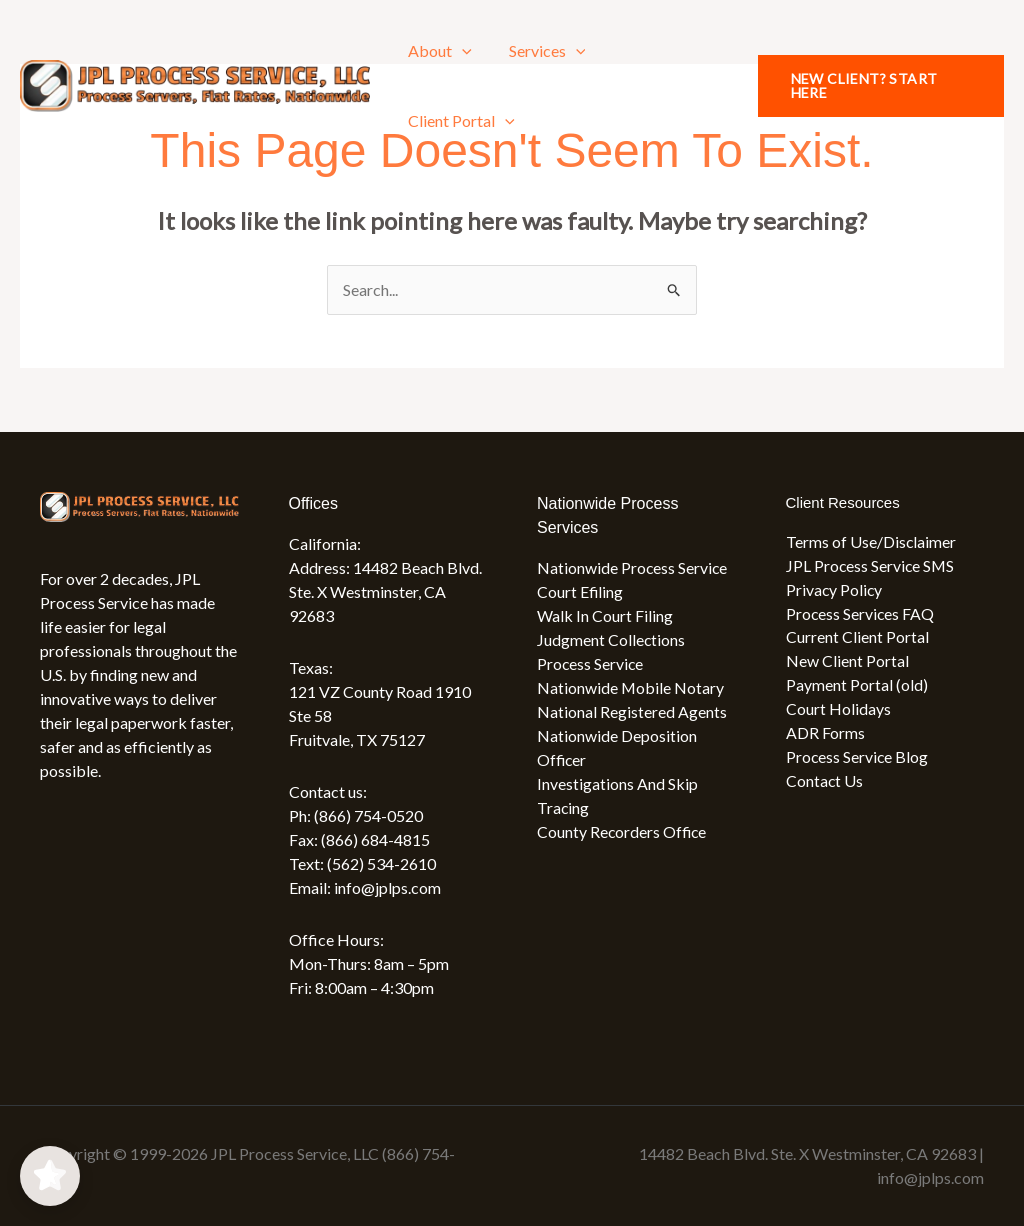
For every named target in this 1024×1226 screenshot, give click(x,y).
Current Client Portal (857, 637)
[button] (878, 86)
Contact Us (825, 781)
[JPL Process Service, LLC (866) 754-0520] (195, 83)
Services (540, 50)
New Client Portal (847, 661)
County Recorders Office (623, 831)
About (438, 50)
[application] (460, 50)
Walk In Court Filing (605, 615)
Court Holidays (838, 709)
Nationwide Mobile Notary (631, 687)
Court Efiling (580, 591)
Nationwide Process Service (633, 567)
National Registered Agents (632, 711)
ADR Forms (825, 733)
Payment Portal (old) (857, 685)
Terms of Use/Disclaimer (871, 541)
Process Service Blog (858, 757)
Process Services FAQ (861, 613)
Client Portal (459, 120)
